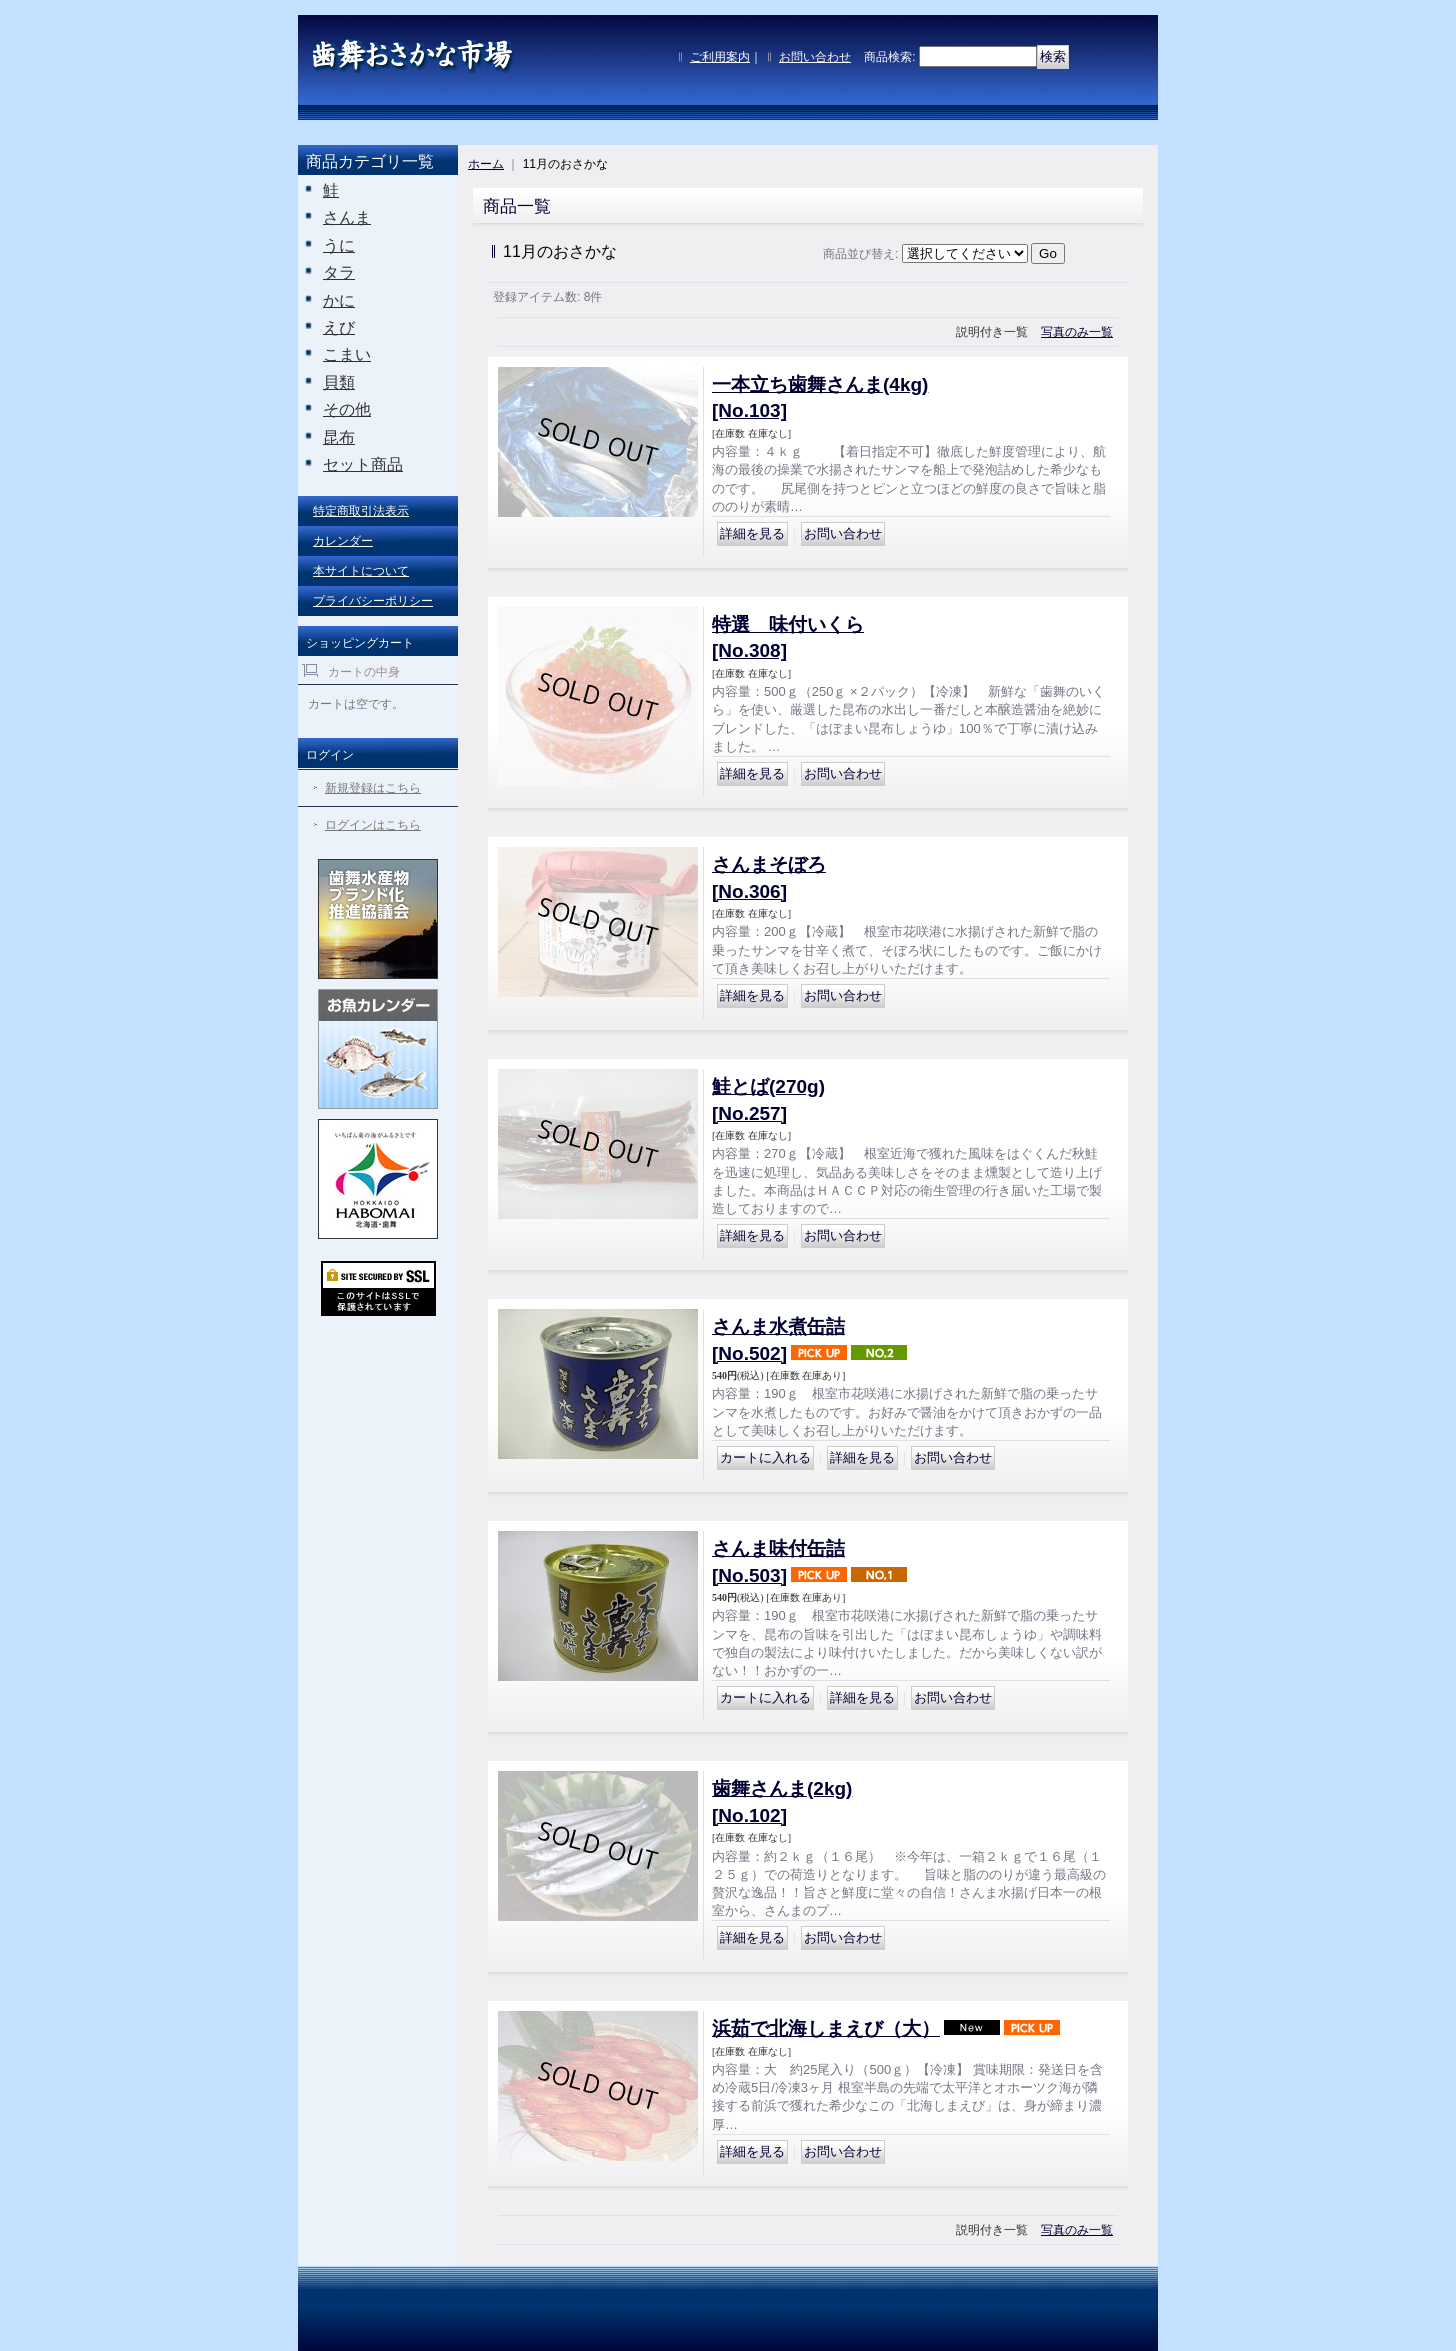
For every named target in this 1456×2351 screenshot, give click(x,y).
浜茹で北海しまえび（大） (826, 2028)
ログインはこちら (373, 825)
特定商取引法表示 (361, 511)
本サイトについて (361, 571)
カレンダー (343, 541)
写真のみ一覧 (1077, 332)
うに (339, 245)
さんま (347, 217)
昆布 (339, 437)
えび (339, 327)
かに (339, 300)
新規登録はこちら (373, 788)
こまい (347, 354)
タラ (339, 272)
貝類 (339, 382)
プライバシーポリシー (373, 601)
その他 (347, 409)
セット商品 (363, 464)
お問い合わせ (815, 57)
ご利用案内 (720, 57)
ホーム (486, 164)
